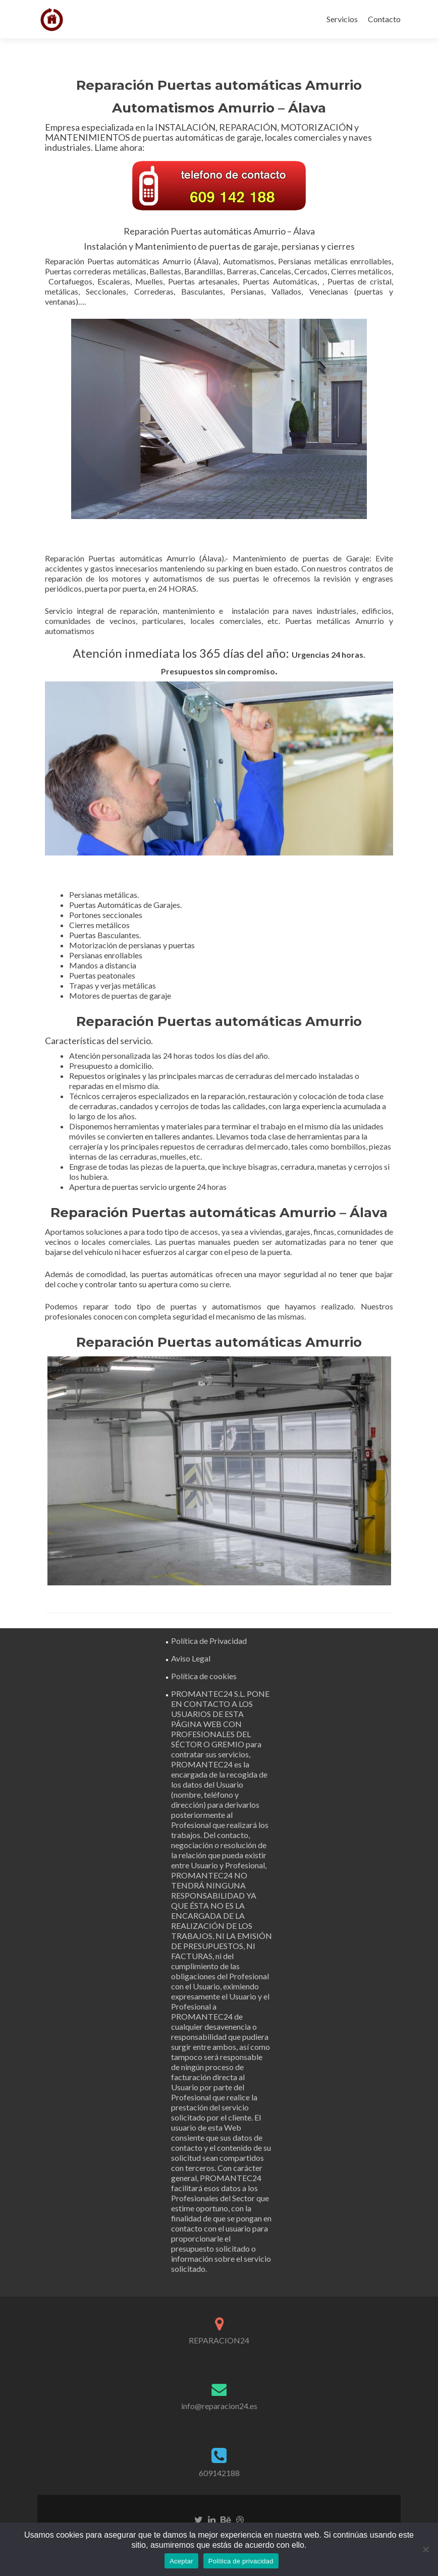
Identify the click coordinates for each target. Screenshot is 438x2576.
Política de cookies (204, 1676)
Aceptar (181, 2561)
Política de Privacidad (209, 1640)
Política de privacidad (240, 2561)
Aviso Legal (190, 1658)
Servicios (342, 19)
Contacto (384, 19)
